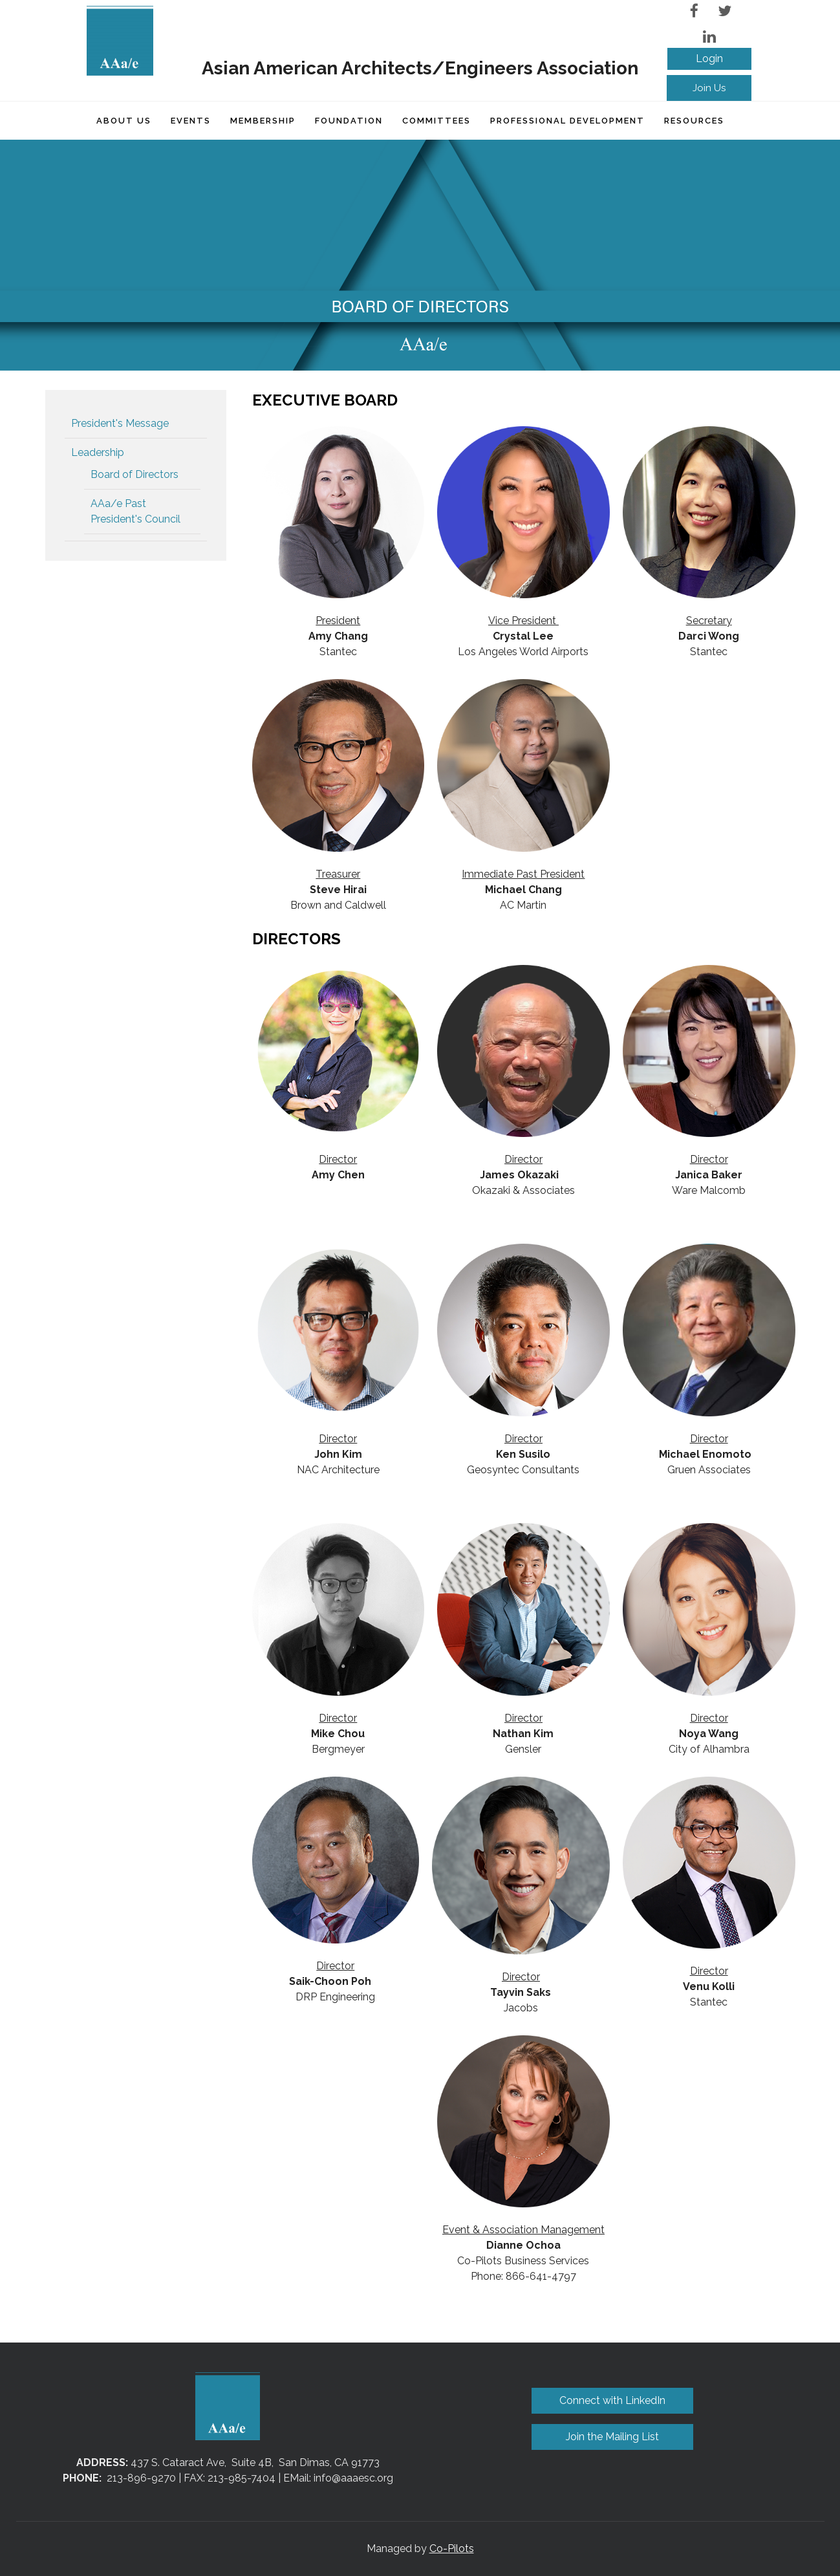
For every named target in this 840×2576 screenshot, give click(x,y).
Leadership (97, 452)
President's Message (120, 423)
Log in (709, 59)
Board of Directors (134, 474)
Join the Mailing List (612, 2436)
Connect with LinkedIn (612, 2400)
